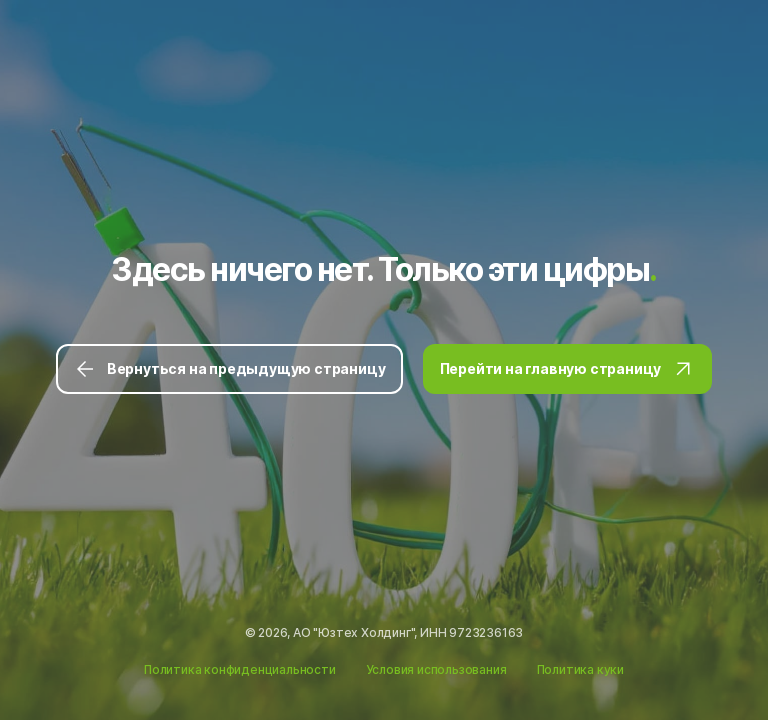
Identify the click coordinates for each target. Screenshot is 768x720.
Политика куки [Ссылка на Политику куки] (580, 669)
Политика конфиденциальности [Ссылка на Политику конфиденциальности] (240, 669)
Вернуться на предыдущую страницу (229, 369)
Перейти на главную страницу (568, 369)
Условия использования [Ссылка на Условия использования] (436, 669)
